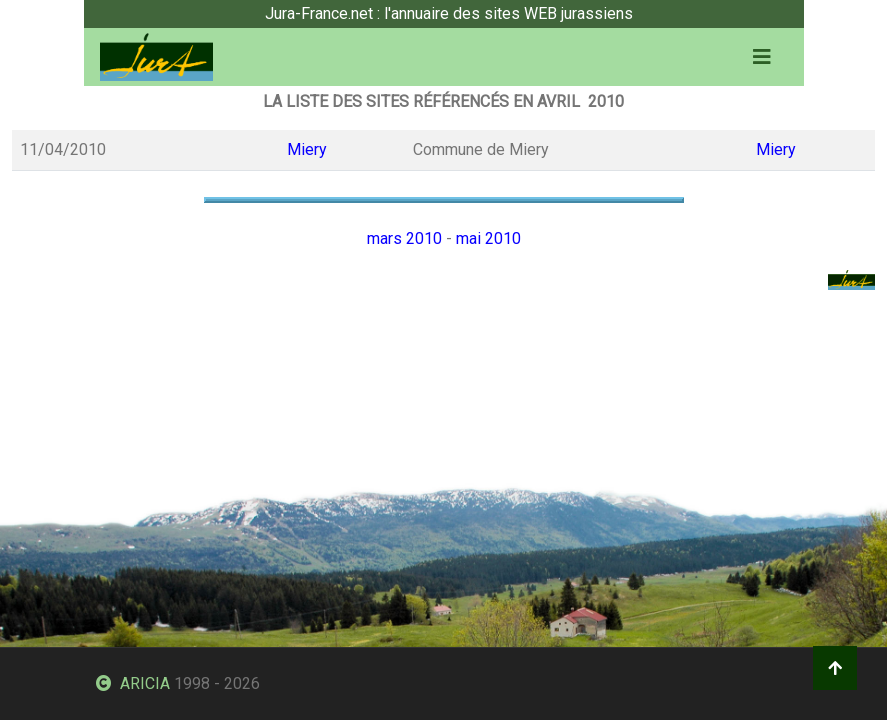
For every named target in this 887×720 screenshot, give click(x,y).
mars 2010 (404, 238)
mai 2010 (488, 238)
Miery (307, 149)
